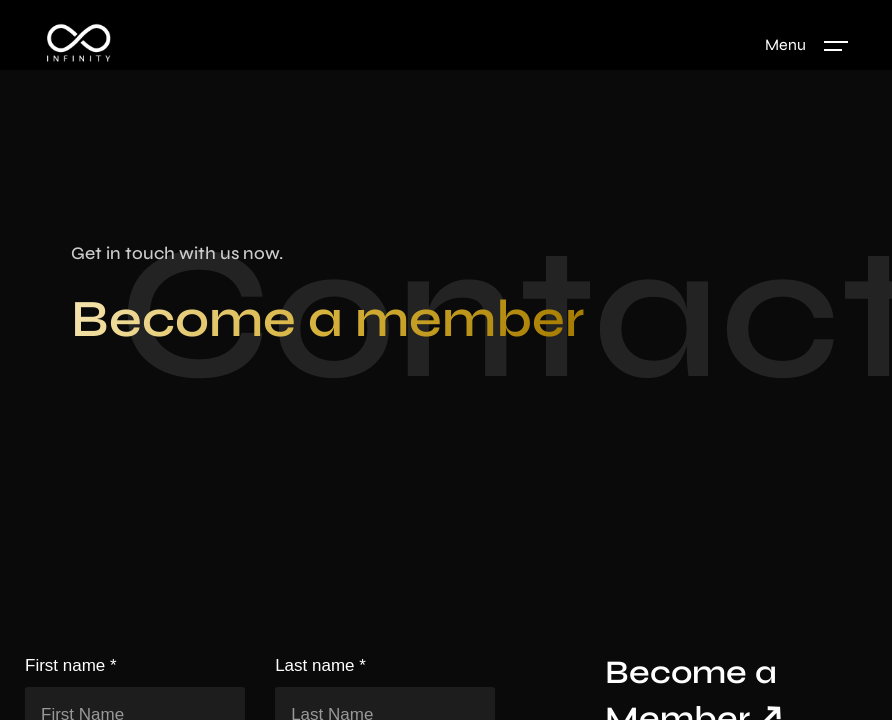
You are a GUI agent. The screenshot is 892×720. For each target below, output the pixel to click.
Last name (320, 667)
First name (71, 667)
